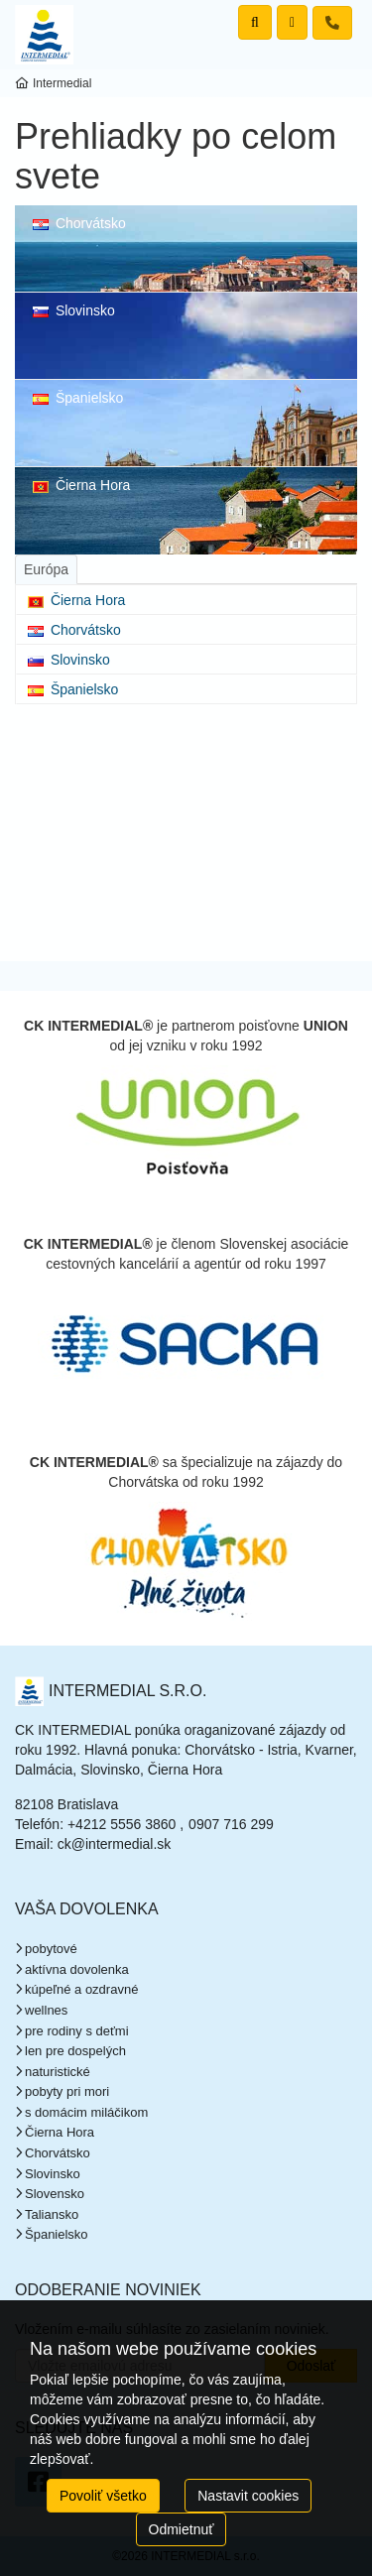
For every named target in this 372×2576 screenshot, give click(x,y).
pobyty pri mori (67, 2091)
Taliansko (51, 2214)
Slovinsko (74, 310)
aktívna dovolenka (77, 1969)
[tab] (46, 569)
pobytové (51, 1948)
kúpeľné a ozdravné (81, 1989)
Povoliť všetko (103, 2496)
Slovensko (54, 2193)
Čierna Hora (81, 485)
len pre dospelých (75, 2050)
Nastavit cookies (248, 2496)
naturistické (57, 2071)
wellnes (46, 2010)
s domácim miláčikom (86, 2112)
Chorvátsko (79, 223)
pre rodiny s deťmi (77, 2031)
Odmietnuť (181, 2529)
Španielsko (78, 398)
